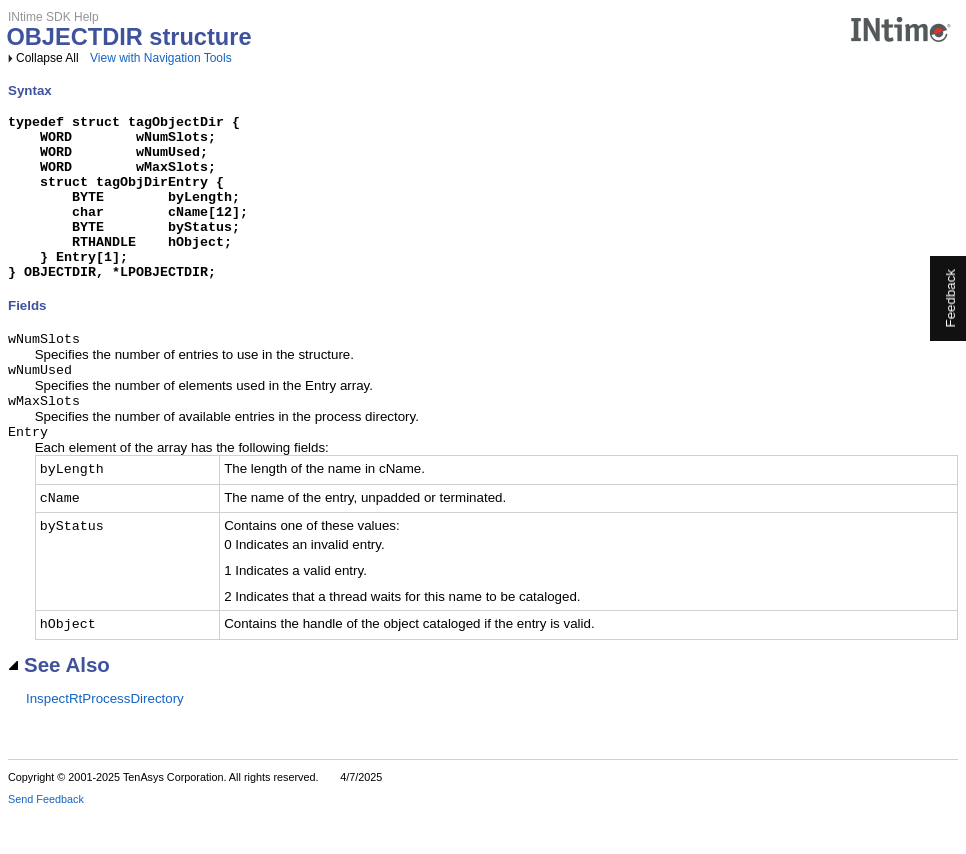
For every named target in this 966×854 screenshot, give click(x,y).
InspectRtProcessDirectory (105, 739)
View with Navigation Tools (161, 58)
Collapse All (47, 58)
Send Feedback (46, 840)
